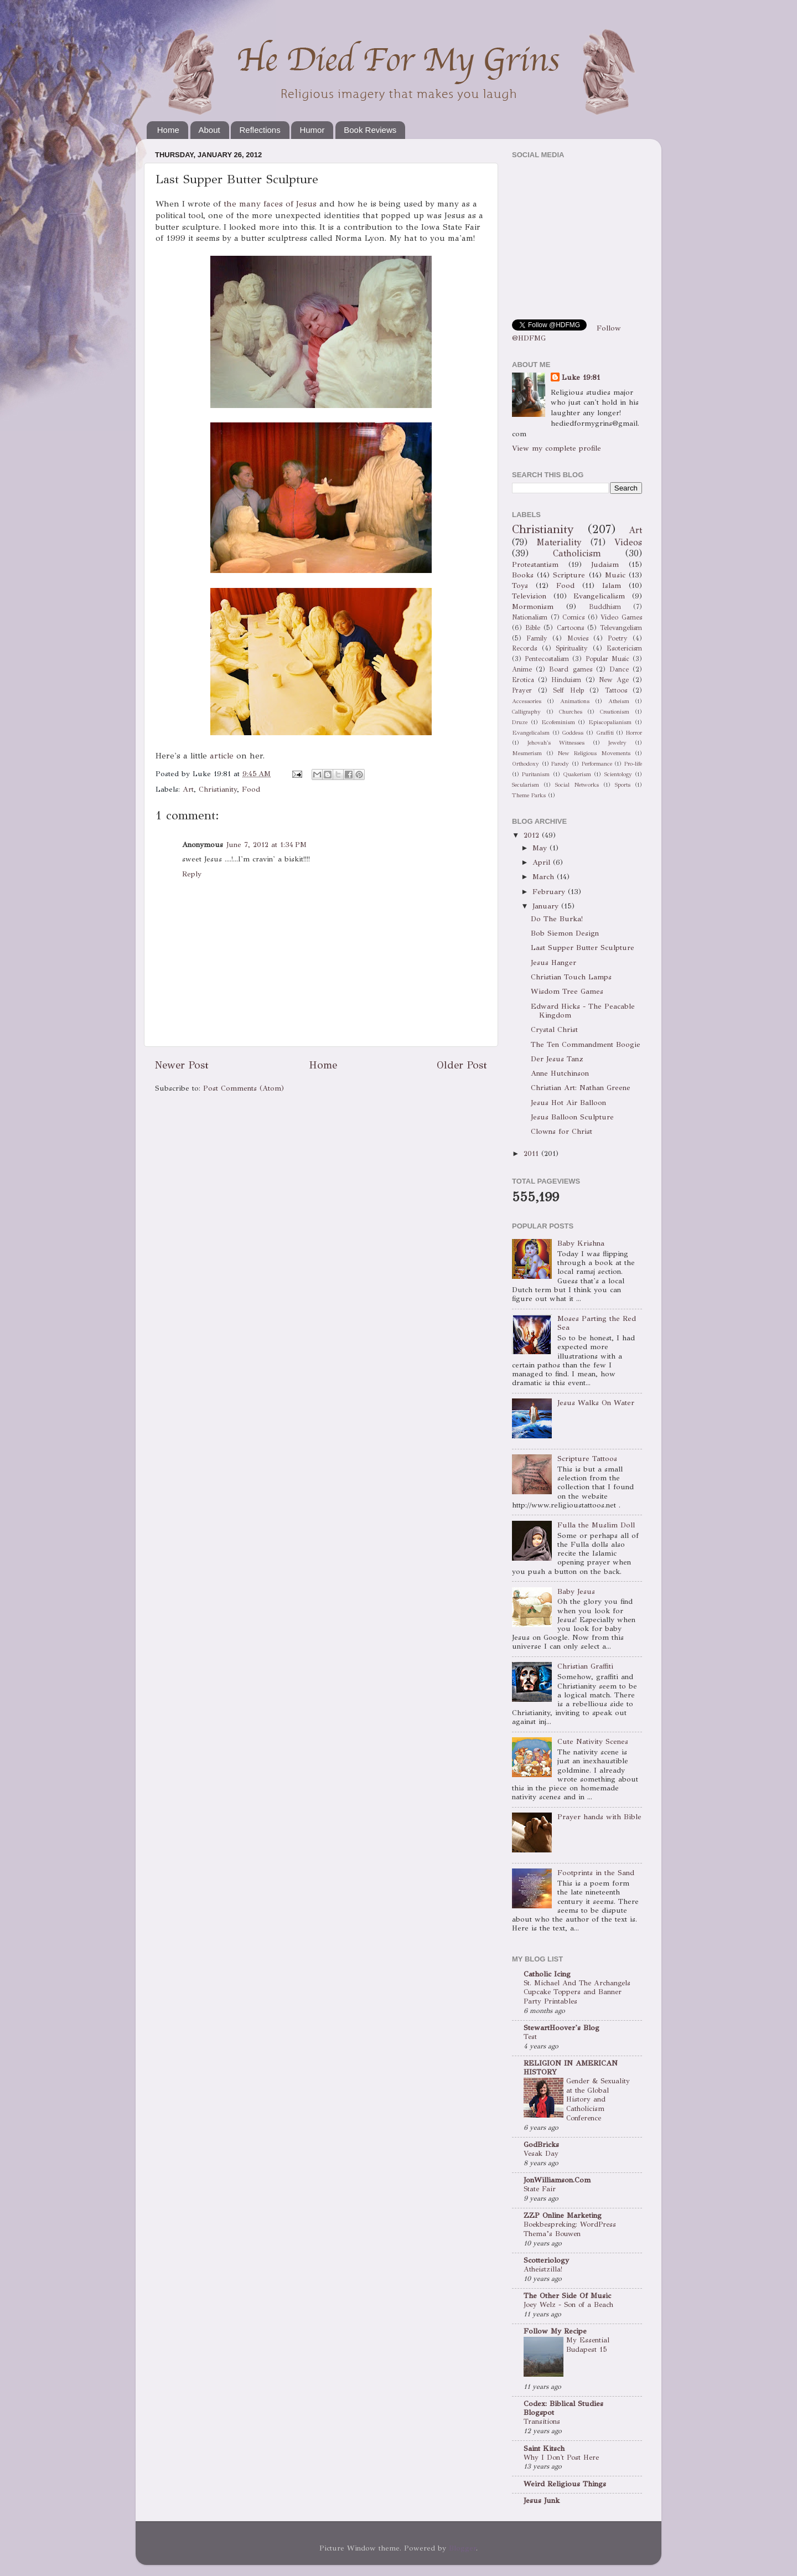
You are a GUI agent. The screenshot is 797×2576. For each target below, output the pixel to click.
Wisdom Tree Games (567, 991)
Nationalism (529, 617)
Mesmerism (527, 753)
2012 (533, 835)
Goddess (572, 732)
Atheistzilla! (543, 2269)
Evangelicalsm (531, 732)
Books (523, 575)
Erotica (523, 679)
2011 (532, 1153)
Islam (611, 585)
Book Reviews (370, 130)
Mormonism (532, 606)
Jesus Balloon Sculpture (572, 1117)
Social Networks (576, 784)
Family (536, 638)
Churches (570, 711)
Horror (634, 732)
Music (615, 575)
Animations (574, 701)
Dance (619, 669)
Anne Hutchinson (560, 1073)
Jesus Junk (542, 2500)
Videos (628, 542)
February (550, 891)
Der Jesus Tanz (557, 1059)
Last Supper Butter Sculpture (582, 947)
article (222, 756)
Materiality (559, 542)
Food (251, 789)
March (544, 876)
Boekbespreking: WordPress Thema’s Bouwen (570, 2229)
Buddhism (605, 606)
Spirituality (572, 648)
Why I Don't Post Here (561, 2457)
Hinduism (566, 679)
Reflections (259, 130)
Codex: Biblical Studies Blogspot (563, 2408)
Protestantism (535, 564)
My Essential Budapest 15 (587, 2345)
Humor (311, 130)
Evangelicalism (599, 596)
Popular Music (607, 658)
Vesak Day (541, 2153)
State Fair (540, 2189)
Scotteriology (546, 2260)
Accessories (526, 701)
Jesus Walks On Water (595, 1402)
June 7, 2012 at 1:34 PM (266, 844)
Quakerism (577, 774)
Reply (191, 874)
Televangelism (621, 627)
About (209, 130)
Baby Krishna (580, 1243)
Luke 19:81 (581, 377)
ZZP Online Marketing (563, 2215)
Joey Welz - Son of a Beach (568, 2304)
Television (529, 596)
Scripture (569, 575)
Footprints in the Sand (595, 1872)
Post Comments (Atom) (243, 1088)
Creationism (614, 711)
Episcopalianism (610, 722)
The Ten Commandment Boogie (585, 1044)
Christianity (218, 789)
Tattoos (616, 690)
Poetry (618, 638)
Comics (573, 617)
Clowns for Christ (561, 1131)
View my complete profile (556, 448)
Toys (520, 585)
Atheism (618, 701)
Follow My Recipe (555, 2331)
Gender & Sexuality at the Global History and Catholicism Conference (598, 2100)
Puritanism (536, 774)
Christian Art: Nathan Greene (580, 1087)
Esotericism (624, 648)
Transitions (542, 2421)
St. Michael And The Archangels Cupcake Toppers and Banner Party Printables (577, 1992)
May (541, 848)
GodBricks (541, 2144)
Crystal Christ (554, 1029)
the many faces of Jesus (270, 204)
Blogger (462, 2548)
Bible (532, 627)
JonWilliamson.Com (557, 2180)
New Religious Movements (594, 753)
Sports (622, 784)
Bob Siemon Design (565, 933)
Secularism (525, 784)
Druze (519, 722)
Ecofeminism (558, 722)
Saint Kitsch (544, 2448)
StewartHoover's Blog (561, 2027)
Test (530, 2036)
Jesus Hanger (553, 962)
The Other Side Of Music (567, 2295)
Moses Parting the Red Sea (596, 1323)
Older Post (462, 1065)
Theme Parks (529, 795)
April (542, 862)
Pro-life (633, 763)
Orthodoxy (525, 763)
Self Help (568, 690)
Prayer (522, 690)
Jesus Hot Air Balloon (568, 1102)
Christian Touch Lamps (571, 977)
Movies (577, 638)
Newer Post (182, 1065)
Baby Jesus (576, 1591)
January (546, 906)
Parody (560, 763)
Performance (597, 763)
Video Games (621, 617)
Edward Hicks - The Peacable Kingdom (583, 1011)
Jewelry (617, 742)
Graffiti (605, 732)
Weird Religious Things (565, 2484)
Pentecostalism (547, 658)
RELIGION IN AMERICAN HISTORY (571, 2067)
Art (188, 789)
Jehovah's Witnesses (555, 742)
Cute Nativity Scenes (592, 1741)
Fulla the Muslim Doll (596, 1525)
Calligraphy (526, 711)
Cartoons (570, 627)
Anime (522, 669)
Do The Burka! (557, 918)
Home (168, 130)
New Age (614, 679)
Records (524, 648)
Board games (570, 669)
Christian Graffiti (585, 1666)
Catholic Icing (547, 1974)
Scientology (618, 774)
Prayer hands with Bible (599, 1816)
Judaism (605, 564)
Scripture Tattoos (587, 1458)
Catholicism (577, 553)
